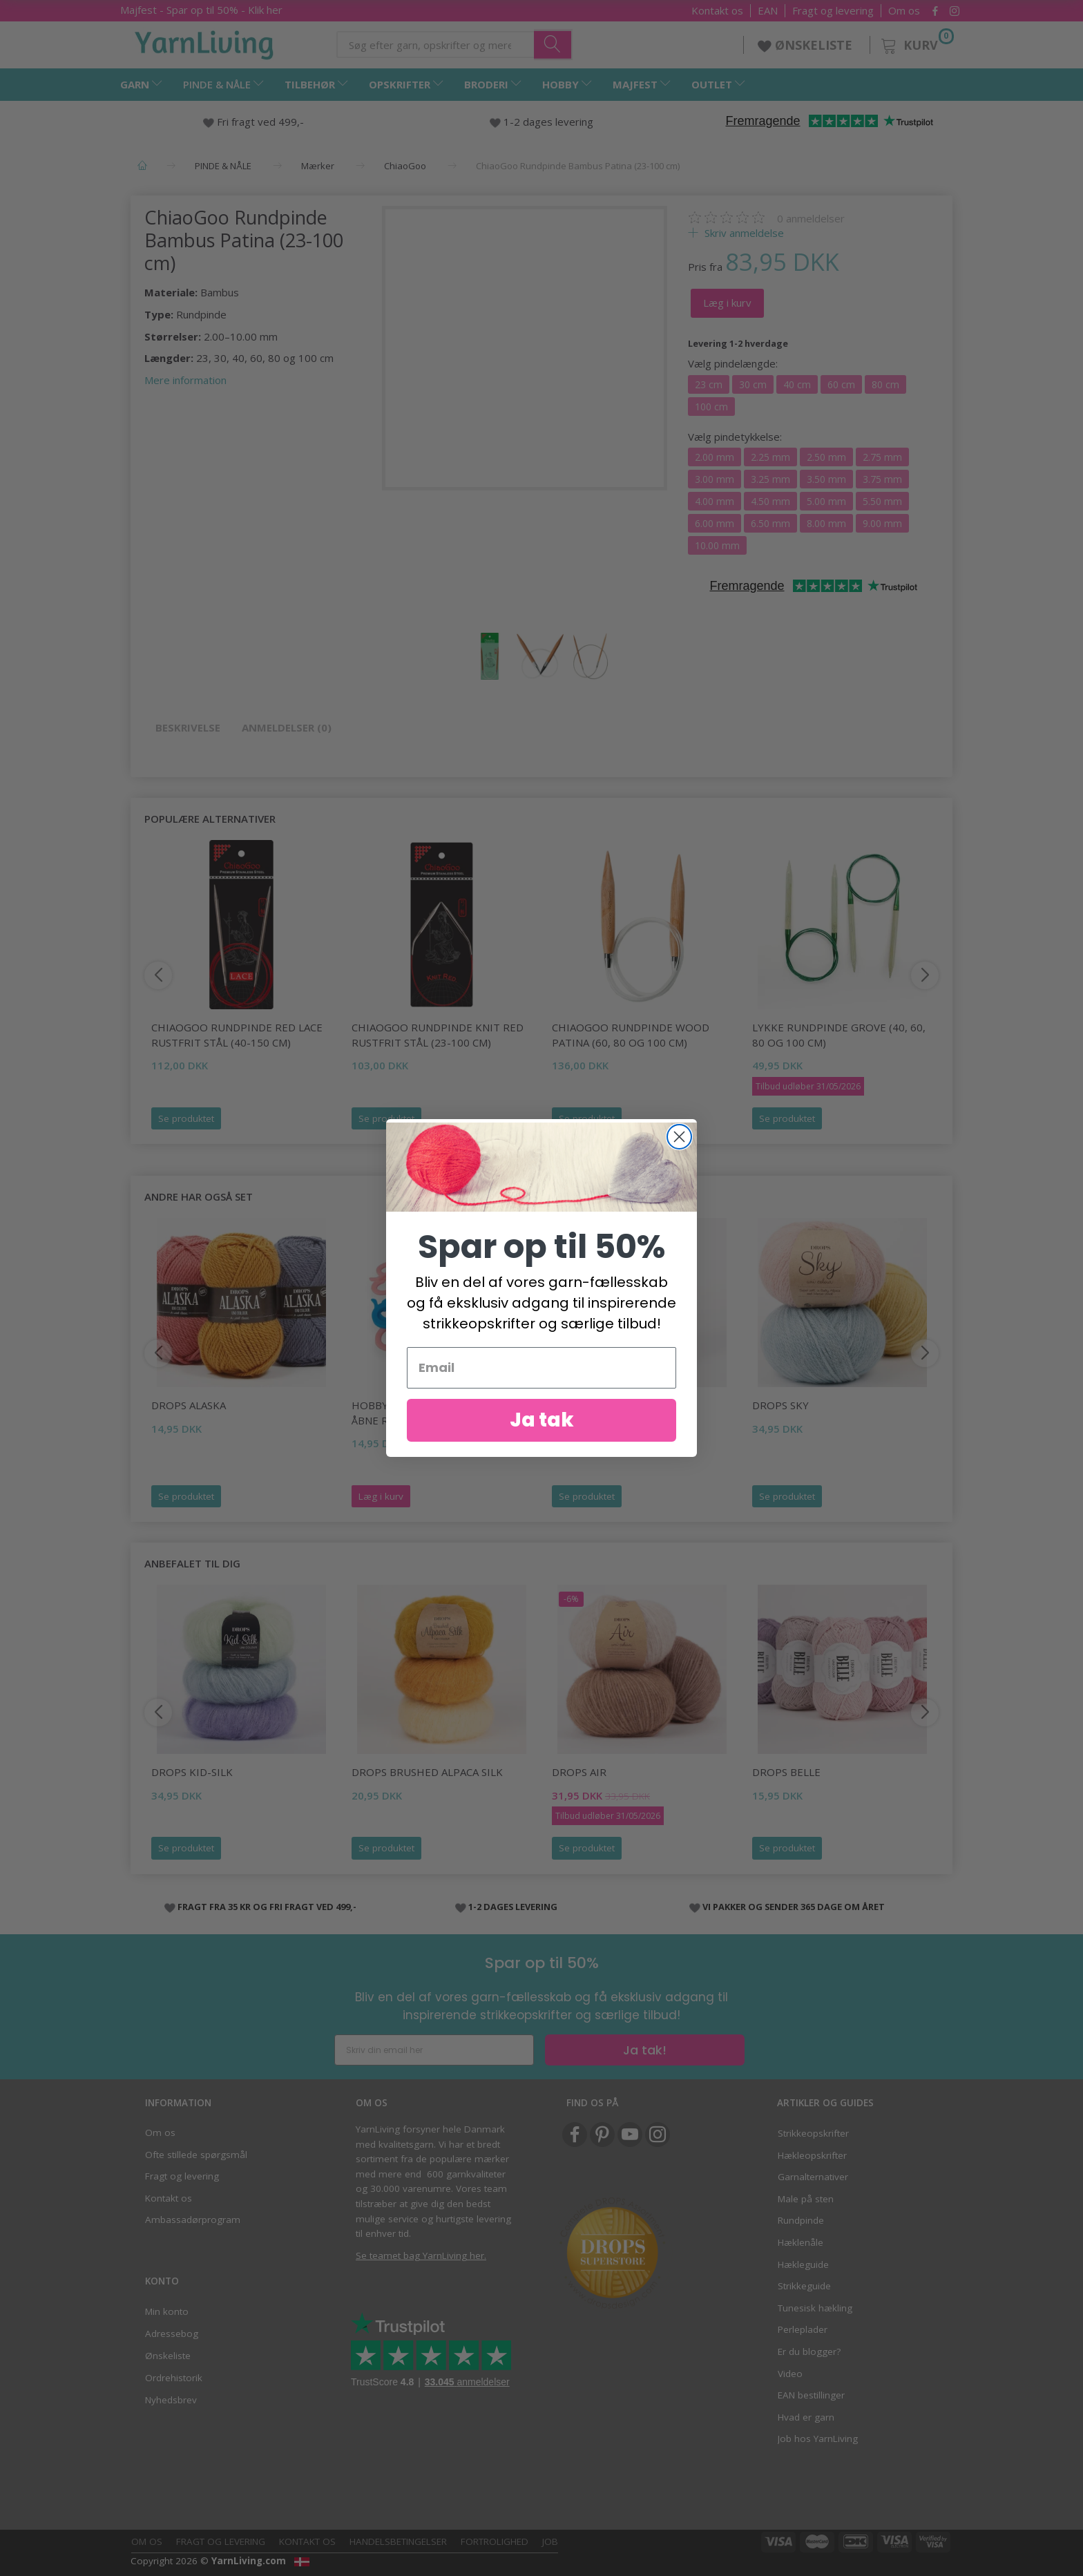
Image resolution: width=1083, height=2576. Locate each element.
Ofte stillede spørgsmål (196, 2154)
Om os (904, 10)
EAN (768, 10)
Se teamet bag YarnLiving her (420, 2255)
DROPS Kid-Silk (192, 1772)
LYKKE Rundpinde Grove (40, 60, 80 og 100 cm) (839, 1034)
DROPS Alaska (188, 1405)
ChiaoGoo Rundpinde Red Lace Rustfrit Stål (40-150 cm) (237, 1034)
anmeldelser (811, 218)
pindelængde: (733, 363)
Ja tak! (645, 2050)
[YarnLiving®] (204, 42)
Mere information (185, 380)
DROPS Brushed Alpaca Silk (427, 1772)
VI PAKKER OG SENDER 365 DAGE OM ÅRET (793, 1906)
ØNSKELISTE (807, 45)
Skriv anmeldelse (743, 233)
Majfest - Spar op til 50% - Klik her (201, 10)
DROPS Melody (592, 1405)
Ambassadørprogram (192, 2219)
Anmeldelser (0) (287, 727)
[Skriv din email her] (434, 2049)
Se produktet (186, 1118)
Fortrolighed (494, 2541)
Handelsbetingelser (398, 2541)
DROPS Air (579, 1772)
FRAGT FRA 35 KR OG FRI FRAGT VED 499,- (267, 1906)
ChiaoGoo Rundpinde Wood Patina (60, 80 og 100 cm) (630, 1034)
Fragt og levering (833, 10)
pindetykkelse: (735, 436)
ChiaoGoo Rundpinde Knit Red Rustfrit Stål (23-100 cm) (438, 1034)
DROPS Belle (786, 1772)
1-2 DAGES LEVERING (512, 1906)
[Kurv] (916, 43)
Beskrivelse (187, 727)
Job (550, 2541)
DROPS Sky (780, 1405)
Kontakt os (717, 10)
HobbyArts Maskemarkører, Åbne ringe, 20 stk (431, 1412)
